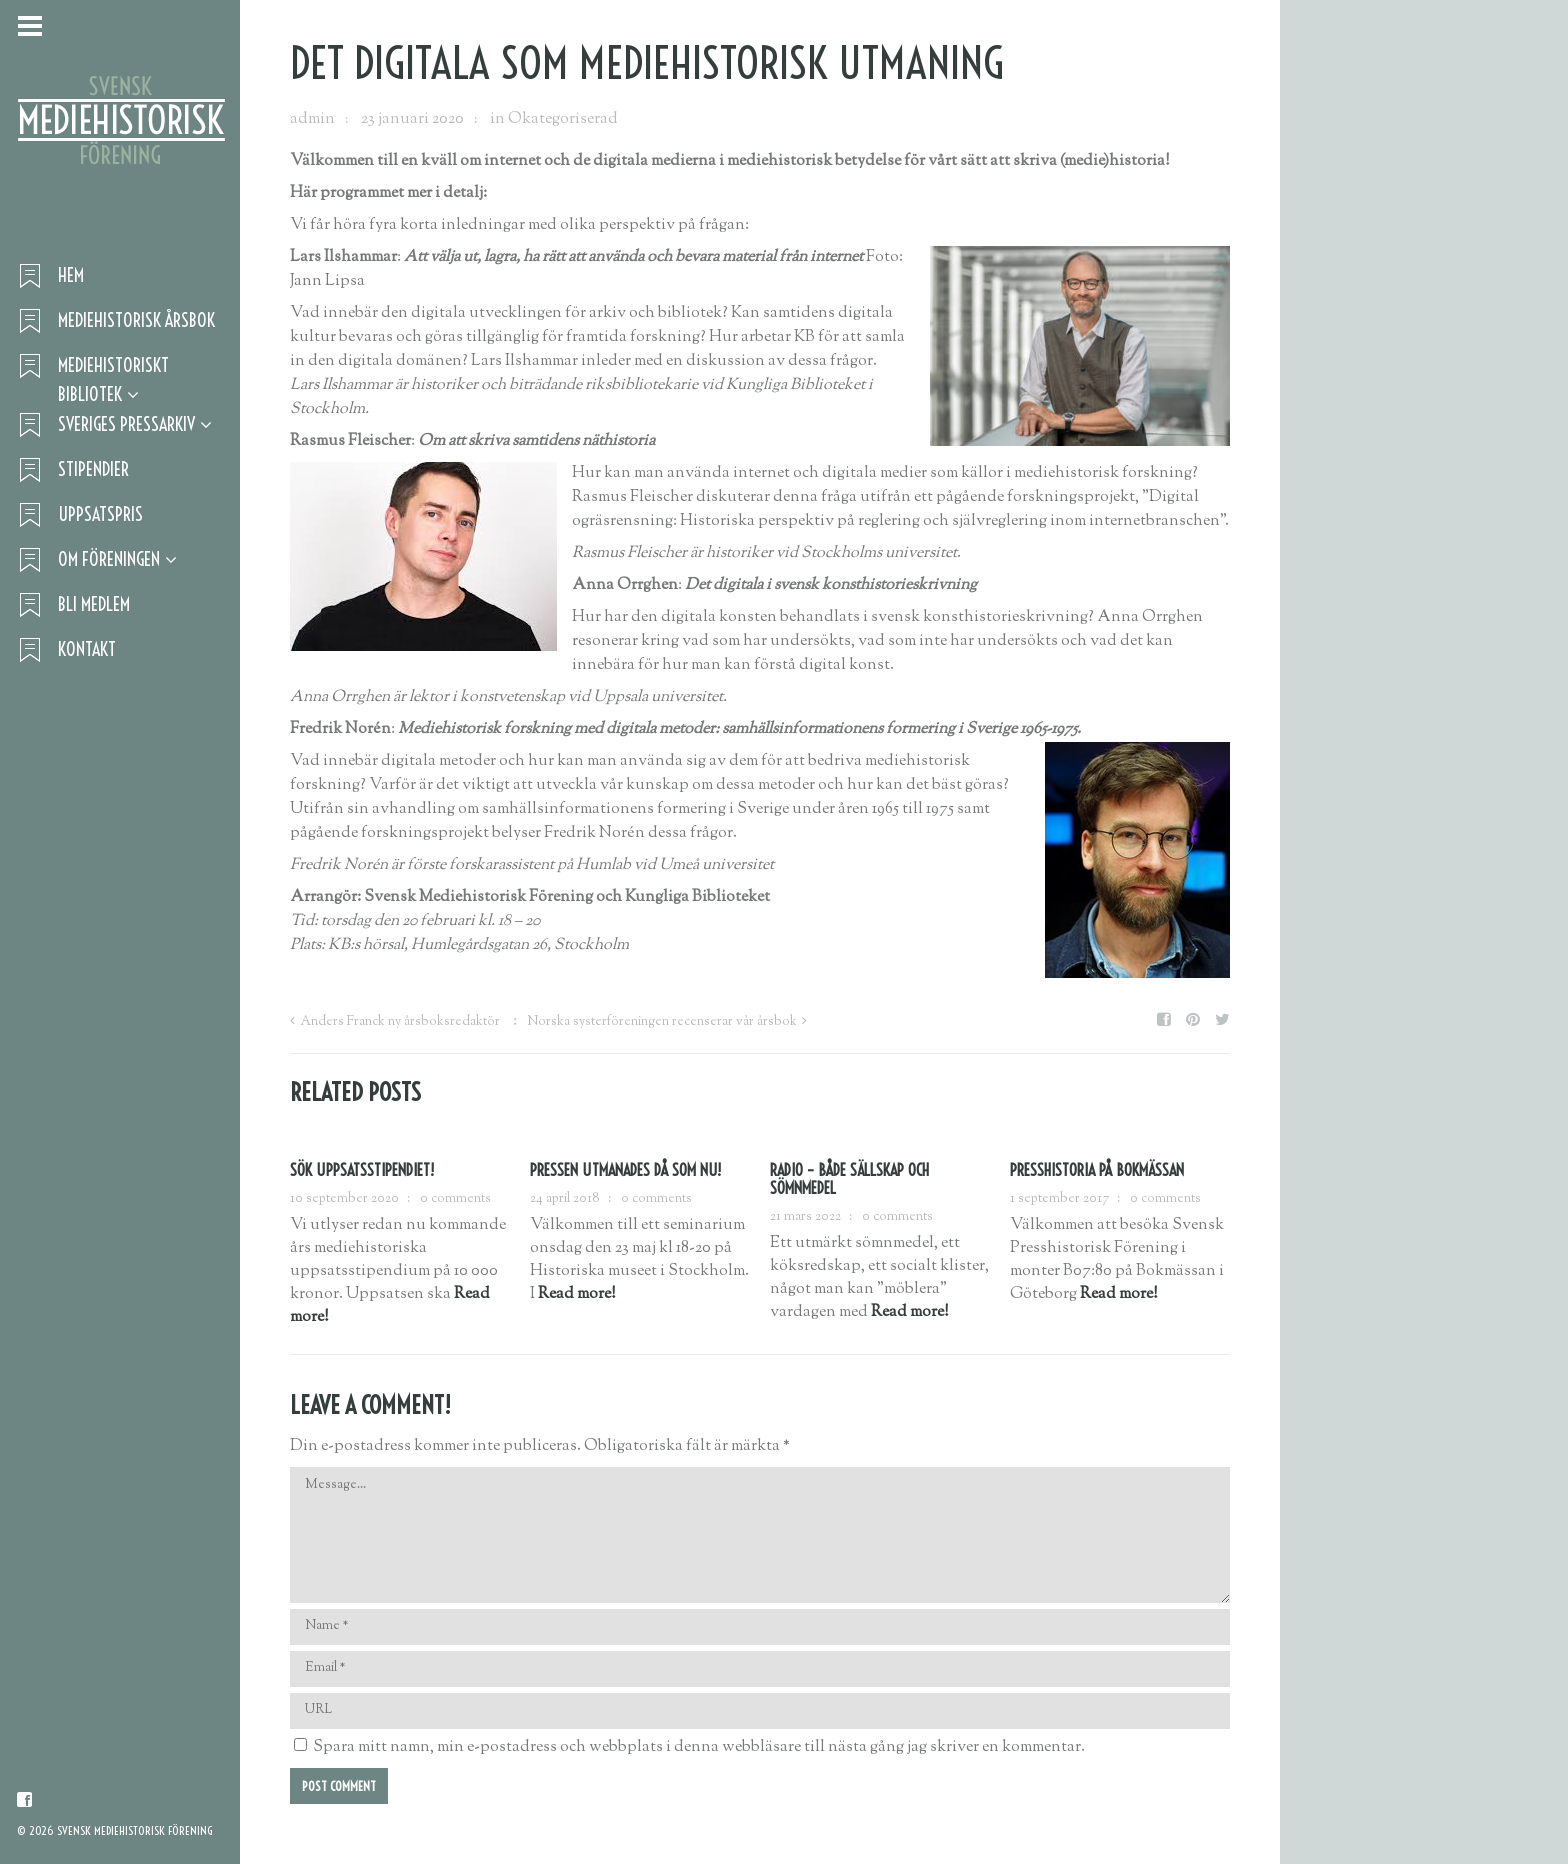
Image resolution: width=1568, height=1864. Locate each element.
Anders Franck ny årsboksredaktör (400, 1022)
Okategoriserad (563, 119)
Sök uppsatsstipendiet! (362, 1170)
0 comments (455, 1199)
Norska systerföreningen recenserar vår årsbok (662, 1022)
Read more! (577, 1294)
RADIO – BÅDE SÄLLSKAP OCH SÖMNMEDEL (849, 1179)
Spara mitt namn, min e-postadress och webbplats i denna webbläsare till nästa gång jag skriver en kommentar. (699, 1747)
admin (312, 119)
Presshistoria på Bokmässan (1097, 1170)
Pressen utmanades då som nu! (625, 1170)
